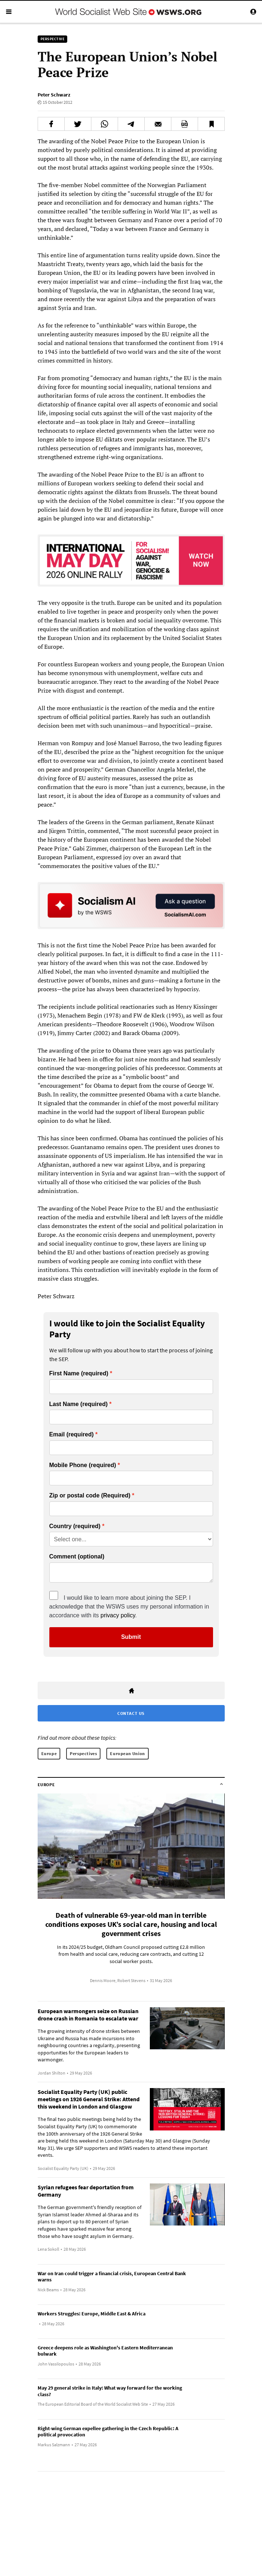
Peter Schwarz (54, 94)
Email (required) (71, 1434)
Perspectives (83, 1753)
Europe (49, 1753)
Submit (131, 1637)
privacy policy (117, 1615)
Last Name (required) (78, 1404)
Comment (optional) (77, 1557)
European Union (127, 1753)
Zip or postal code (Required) (89, 1496)
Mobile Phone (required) (82, 1465)
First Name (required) (79, 1373)
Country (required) (74, 1526)
